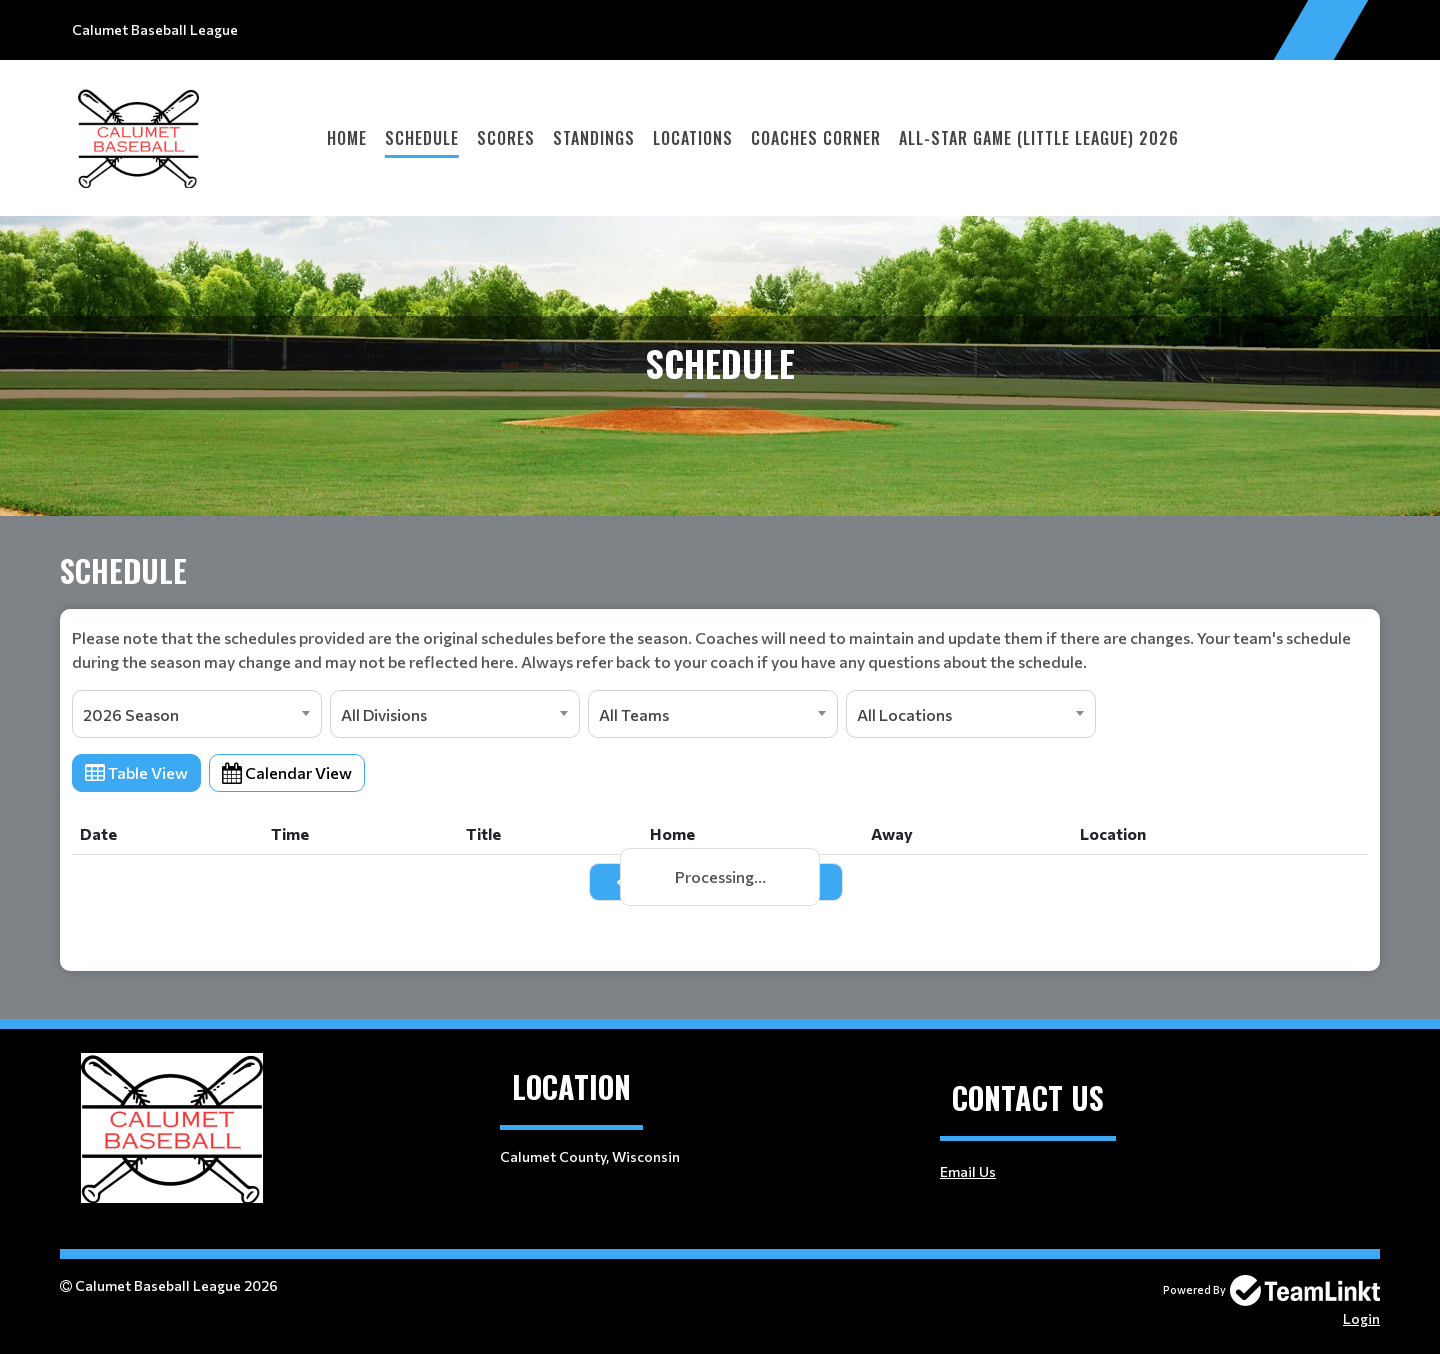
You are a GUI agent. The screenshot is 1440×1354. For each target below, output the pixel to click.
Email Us (968, 1171)
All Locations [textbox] (904, 714)
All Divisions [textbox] (384, 714)
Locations (693, 138)
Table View (136, 772)
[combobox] (197, 714)
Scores (506, 138)
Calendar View (287, 772)
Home (347, 138)
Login (1361, 1318)
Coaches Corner (816, 138)
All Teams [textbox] (634, 714)
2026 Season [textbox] (131, 714)
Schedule (422, 138)
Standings (594, 138)
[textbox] (720, 650)
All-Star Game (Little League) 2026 (1039, 138)
